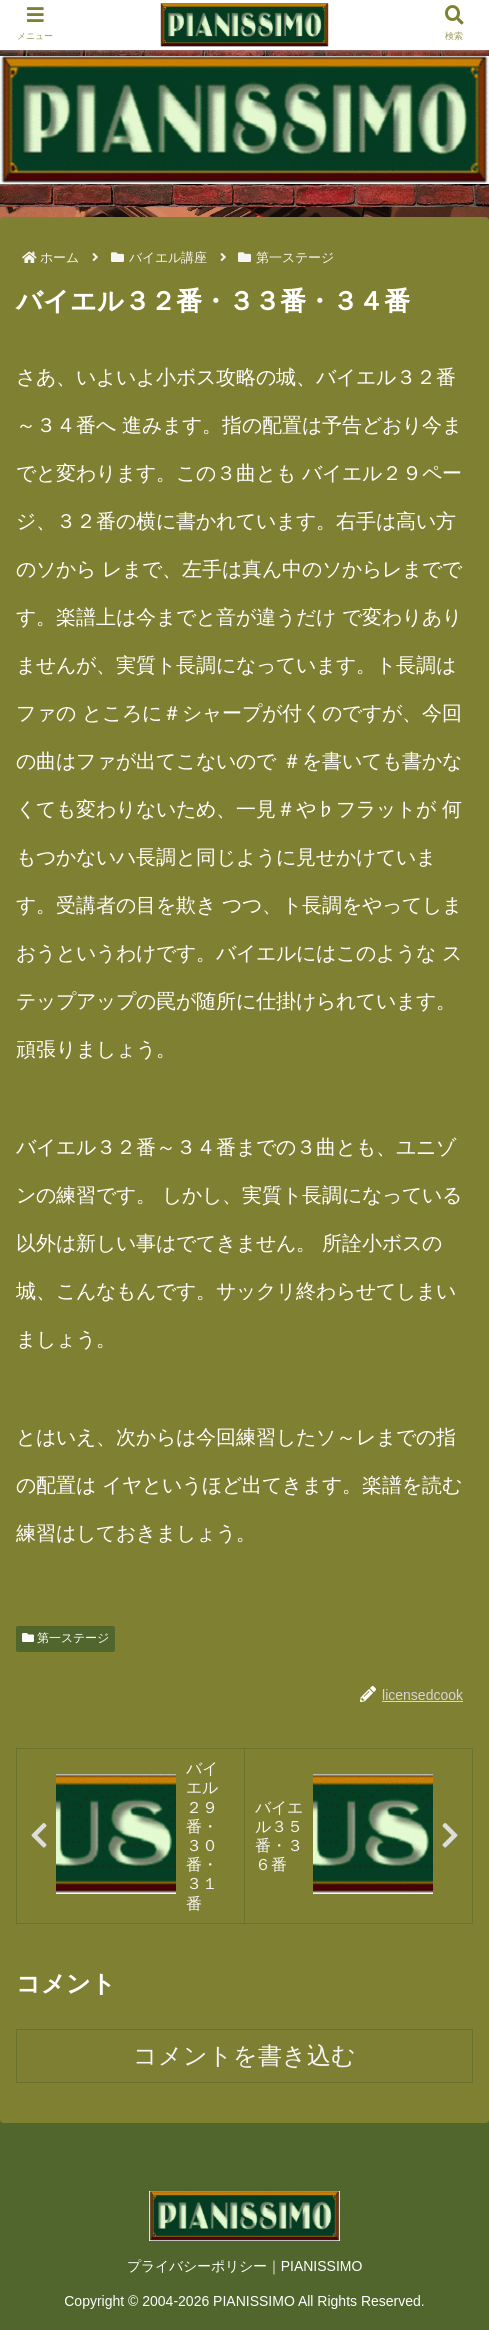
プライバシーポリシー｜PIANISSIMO (245, 2266)
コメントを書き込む (244, 2055)
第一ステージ (65, 1638)
